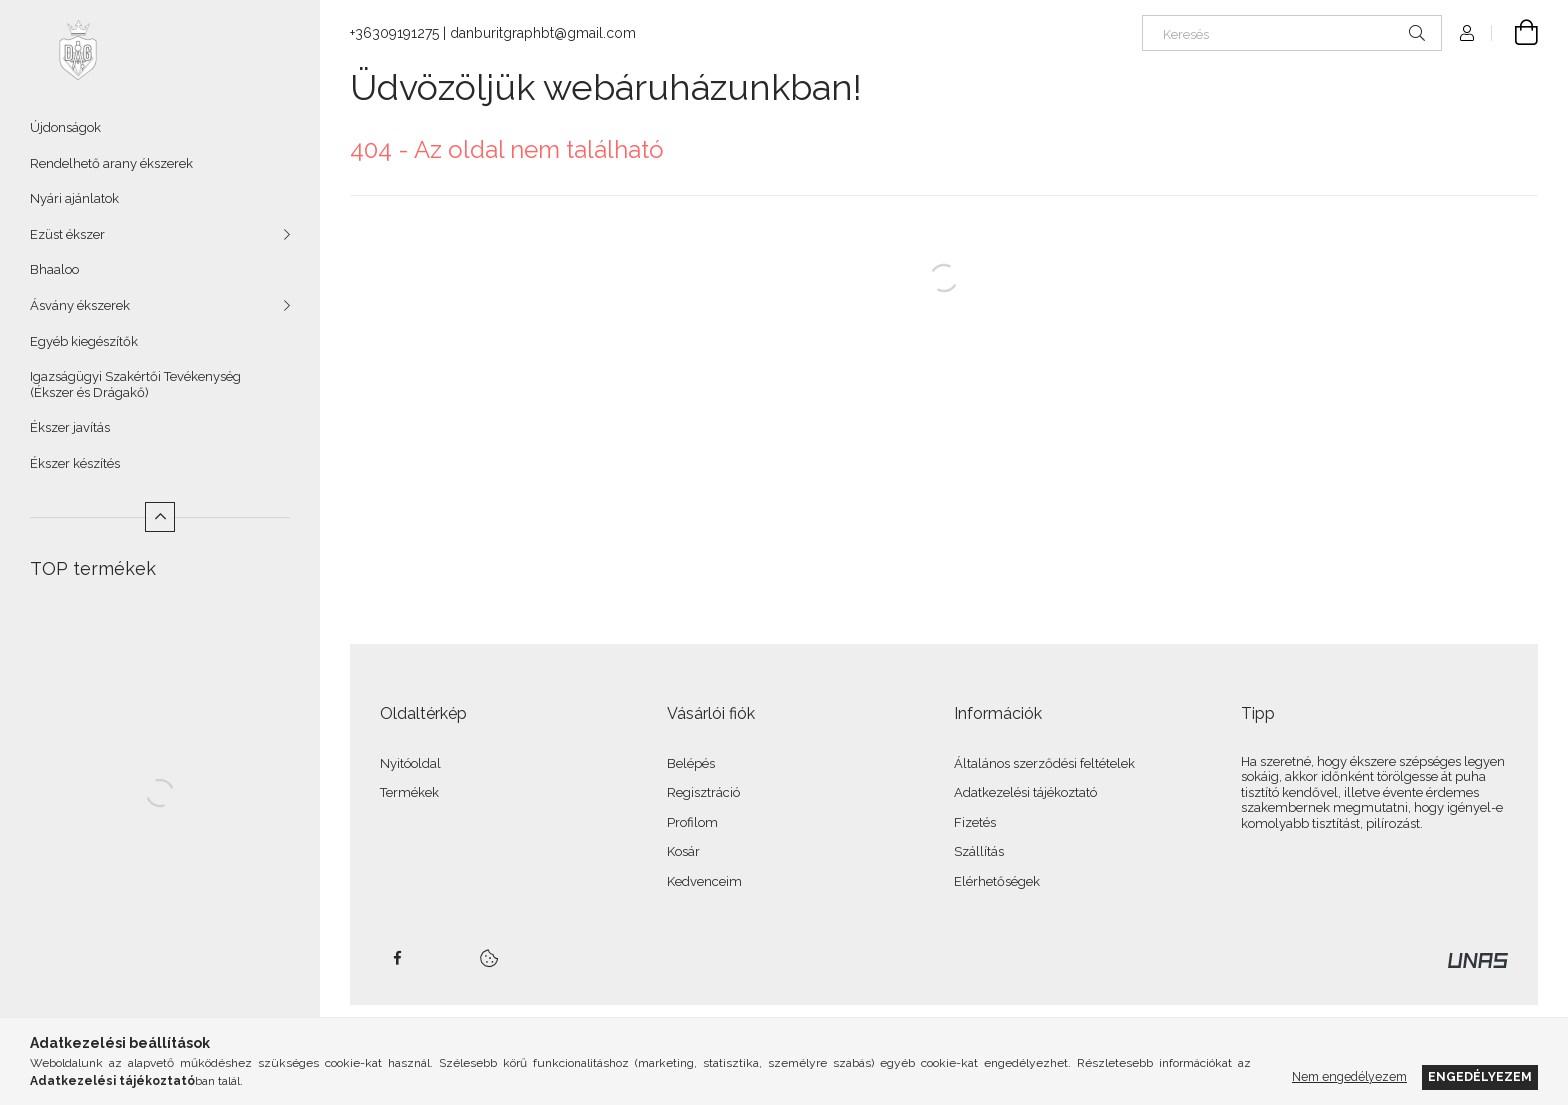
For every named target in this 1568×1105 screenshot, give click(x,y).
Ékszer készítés (75, 463)
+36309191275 (394, 33)
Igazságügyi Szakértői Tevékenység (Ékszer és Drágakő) (135, 384)
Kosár (683, 851)
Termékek (409, 792)
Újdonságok (65, 127)
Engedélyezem (1480, 1076)
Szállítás (979, 851)
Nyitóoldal (410, 763)
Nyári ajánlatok (74, 198)
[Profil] (1467, 33)
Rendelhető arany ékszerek (111, 163)
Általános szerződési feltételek (1044, 763)
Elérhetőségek (997, 881)
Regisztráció (703, 792)
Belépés (691, 763)
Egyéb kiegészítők (84, 341)
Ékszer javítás (70, 427)
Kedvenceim (704, 881)
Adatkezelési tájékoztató (1025, 792)
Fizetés (975, 822)
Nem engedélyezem (1349, 1076)
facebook (397, 958)
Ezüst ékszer (67, 234)
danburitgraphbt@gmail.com (543, 33)
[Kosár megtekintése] (1515, 33)
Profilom (692, 822)
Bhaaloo (54, 269)
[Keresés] (1292, 33)
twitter (441, 958)
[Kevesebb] (160, 517)
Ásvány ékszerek (80, 305)
